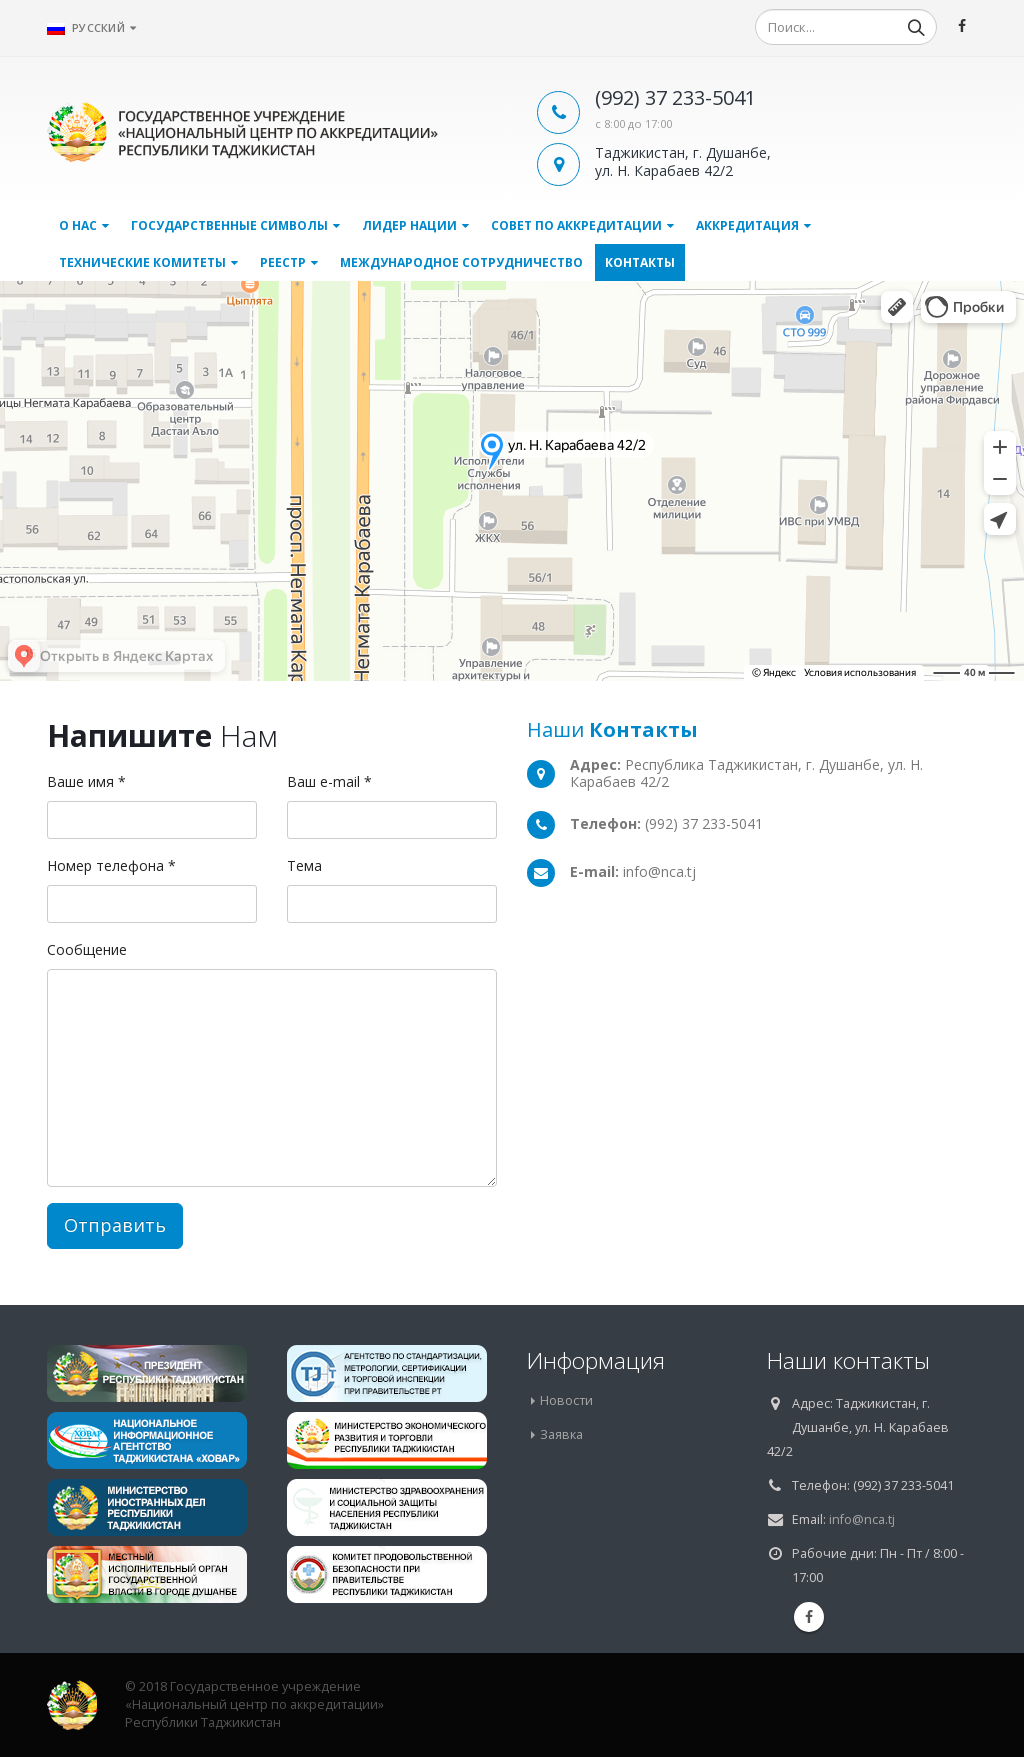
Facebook (809, 1617)
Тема (304, 865)
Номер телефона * (111, 865)
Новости (566, 1400)
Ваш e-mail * (329, 781)
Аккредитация (747, 225)
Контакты (640, 262)
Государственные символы (229, 225)
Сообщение (87, 949)
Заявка (561, 1434)
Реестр (283, 262)
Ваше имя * (86, 781)
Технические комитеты (142, 262)
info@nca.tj (862, 1519)
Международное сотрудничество (461, 262)
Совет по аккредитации (576, 225)
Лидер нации (409, 225)
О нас (78, 225)
